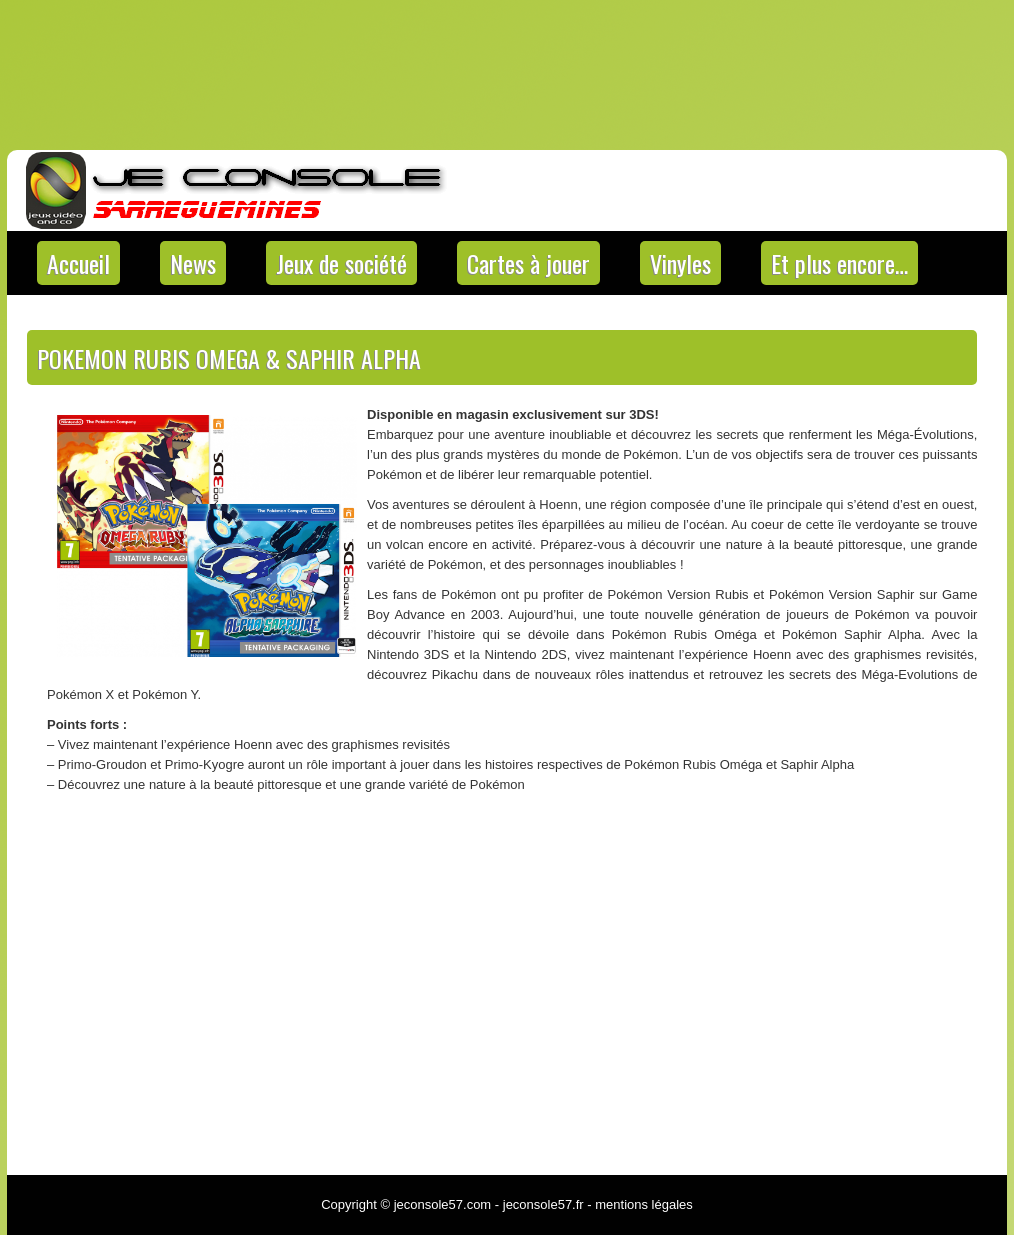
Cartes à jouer (528, 263)
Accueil (78, 263)
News (193, 263)
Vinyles (680, 263)
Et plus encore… (839, 263)
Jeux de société (341, 263)
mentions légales (644, 1204)
